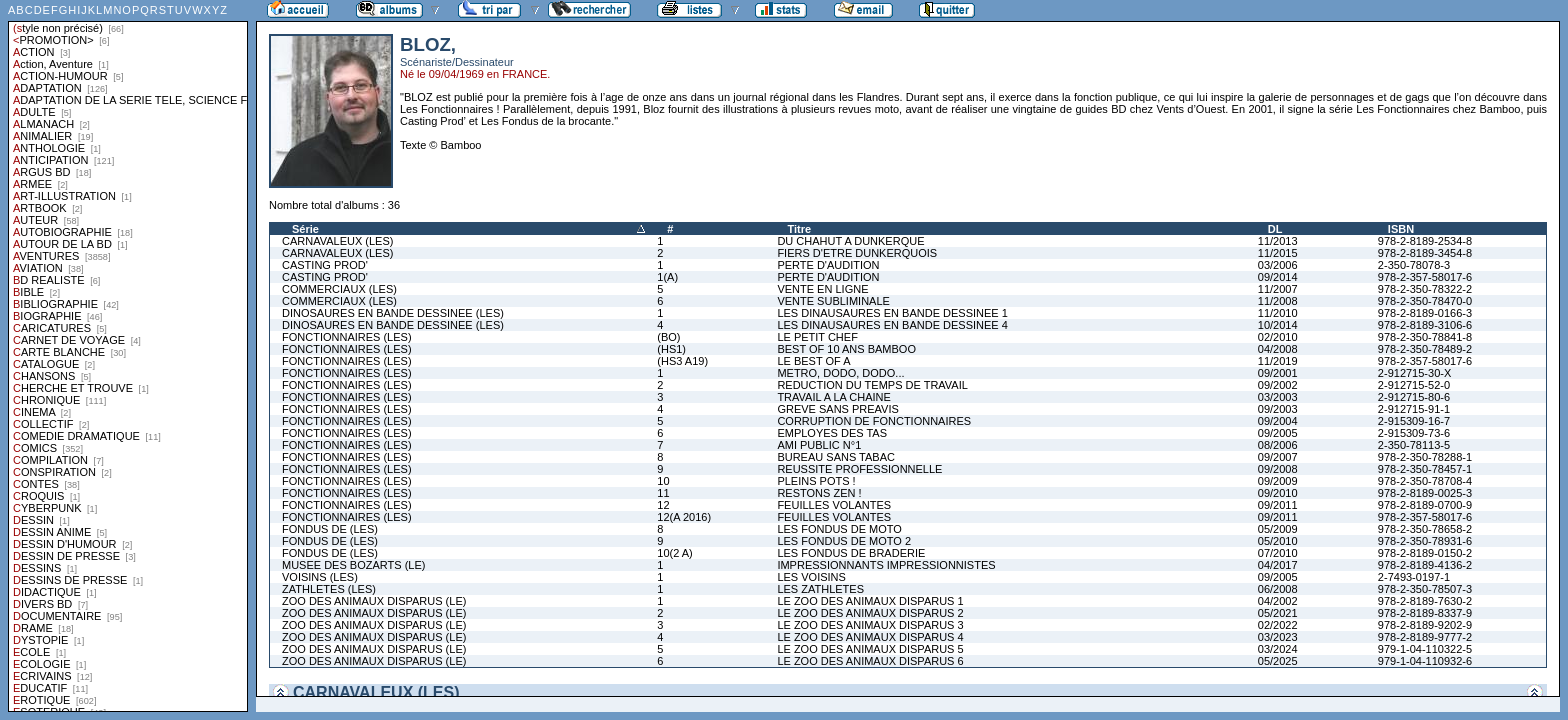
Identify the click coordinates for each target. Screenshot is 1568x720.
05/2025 (1278, 661)
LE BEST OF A (813, 361)
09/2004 (1278, 421)
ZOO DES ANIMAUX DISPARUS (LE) (374, 601)
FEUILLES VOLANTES (834, 505)
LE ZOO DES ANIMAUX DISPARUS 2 (870, 613)
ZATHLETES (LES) (329, 589)
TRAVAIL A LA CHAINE (834, 397)
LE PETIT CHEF (817, 337)
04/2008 (1278, 349)
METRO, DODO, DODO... (840, 373)
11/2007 (1278, 289)
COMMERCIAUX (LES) (339, 289)
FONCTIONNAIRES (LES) (347, 337)
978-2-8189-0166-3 (1425, 313)
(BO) (668, 337)
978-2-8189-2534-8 (1425, 241)
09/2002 (1278, 385)
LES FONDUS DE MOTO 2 (844, 541)
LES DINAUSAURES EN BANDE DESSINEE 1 (892, 313)
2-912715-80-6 (1414, 397)
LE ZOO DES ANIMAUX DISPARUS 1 (870, 601)
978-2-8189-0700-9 (1425, 505)
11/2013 (1278, 241)
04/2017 (1278, 565)
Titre (799, 229)
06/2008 (1278, 589)
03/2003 (1278, 397)
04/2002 (1278, 601)
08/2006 (1278, 445)
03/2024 (1278, 649)
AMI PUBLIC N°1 (819, 445)
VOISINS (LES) (320, 577)
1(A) (667, 277)
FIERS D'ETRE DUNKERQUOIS (857, 253)
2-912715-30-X (1414, 373)
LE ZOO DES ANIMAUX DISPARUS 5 (870, 649)
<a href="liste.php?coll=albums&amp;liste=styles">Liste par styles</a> (128, 356)
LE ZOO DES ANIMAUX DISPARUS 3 (870, 625)
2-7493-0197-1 (1414, 577)
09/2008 (1278, 469)
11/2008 (1278, 301)
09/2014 (1278, 277)
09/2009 (1278, 481)
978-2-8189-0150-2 (1425, 553)
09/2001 (1278, 373)
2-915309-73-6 (1414, 433)
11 (663, 493)
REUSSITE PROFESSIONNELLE (859, 469)
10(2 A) (674, 553)
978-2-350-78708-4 (1425, 481)
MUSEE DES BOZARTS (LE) (353, 565)
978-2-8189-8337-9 (1425, 613)
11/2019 (1278, 361)
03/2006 (1278, 265)
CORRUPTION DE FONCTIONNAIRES (874, 421)
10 (663, 481)
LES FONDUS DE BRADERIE (851, 553)
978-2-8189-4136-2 (1425, 565)
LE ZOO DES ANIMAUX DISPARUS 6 (870, 661)
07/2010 (1278, 553)
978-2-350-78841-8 (1425, 337)
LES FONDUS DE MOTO (839, 529)
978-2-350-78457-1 (1425, 469)
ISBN (1401, 229)
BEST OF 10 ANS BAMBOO (846, 349)
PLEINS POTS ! (816, 481)
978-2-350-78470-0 (1425, 301)
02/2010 (1278, 337)
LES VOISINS (811, 577)
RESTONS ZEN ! (819, 493)
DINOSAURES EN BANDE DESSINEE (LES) (393, 313)
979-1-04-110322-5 (1425, 649)
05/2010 (1278, 541)
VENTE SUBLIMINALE (833, 301)
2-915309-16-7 (1414, 421)
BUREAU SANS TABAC (836, 457)
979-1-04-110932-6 (1425, 661)
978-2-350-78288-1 (1425, 457)
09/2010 (1278, 493)
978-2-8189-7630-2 (1425, 601)
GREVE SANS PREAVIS (837, 409)
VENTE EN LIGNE (822, 289)
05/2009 (1278, 529)
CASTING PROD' (325, 265)
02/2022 (1278, 625)
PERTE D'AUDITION (828, 265)
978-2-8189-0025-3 (1425, 493)
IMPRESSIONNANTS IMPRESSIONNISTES (886, 565)
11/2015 (1278, 253)
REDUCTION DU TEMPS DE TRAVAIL (872, 385)
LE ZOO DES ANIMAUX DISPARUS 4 (870, 637)
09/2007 (1278, 457)
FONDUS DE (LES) (330, 529)
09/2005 (1278, 433)
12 (663, 505)
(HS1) (671, 349)
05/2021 (1278, 613)
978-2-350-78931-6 (1425, 541)
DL (1275, 229)
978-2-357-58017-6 (1425, 277)
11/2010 (1278, 313)
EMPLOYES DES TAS (832, 433)
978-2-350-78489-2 (1425, 349)
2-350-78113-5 (1414, 445)
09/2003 (1278, 409)
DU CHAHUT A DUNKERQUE (850, 241)
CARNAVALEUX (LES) (337, 241)
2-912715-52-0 (1414, 385)
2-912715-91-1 (1414, 409)
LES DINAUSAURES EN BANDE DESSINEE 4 (892, 325)
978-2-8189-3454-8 (1425, 253)
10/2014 (1278, 325)
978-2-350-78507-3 (1425, 589)
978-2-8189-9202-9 (1425, 625)
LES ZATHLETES (820, 589)
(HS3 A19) (682, 361)
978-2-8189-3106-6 (1425, 325)
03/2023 (1278, 637)
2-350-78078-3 (1414, 265)
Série (305, 229)
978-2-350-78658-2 (1425, 529)
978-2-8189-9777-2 (1425, 637)
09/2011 (1278, 505)
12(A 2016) (684, 517)
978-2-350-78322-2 (1425, 289)
